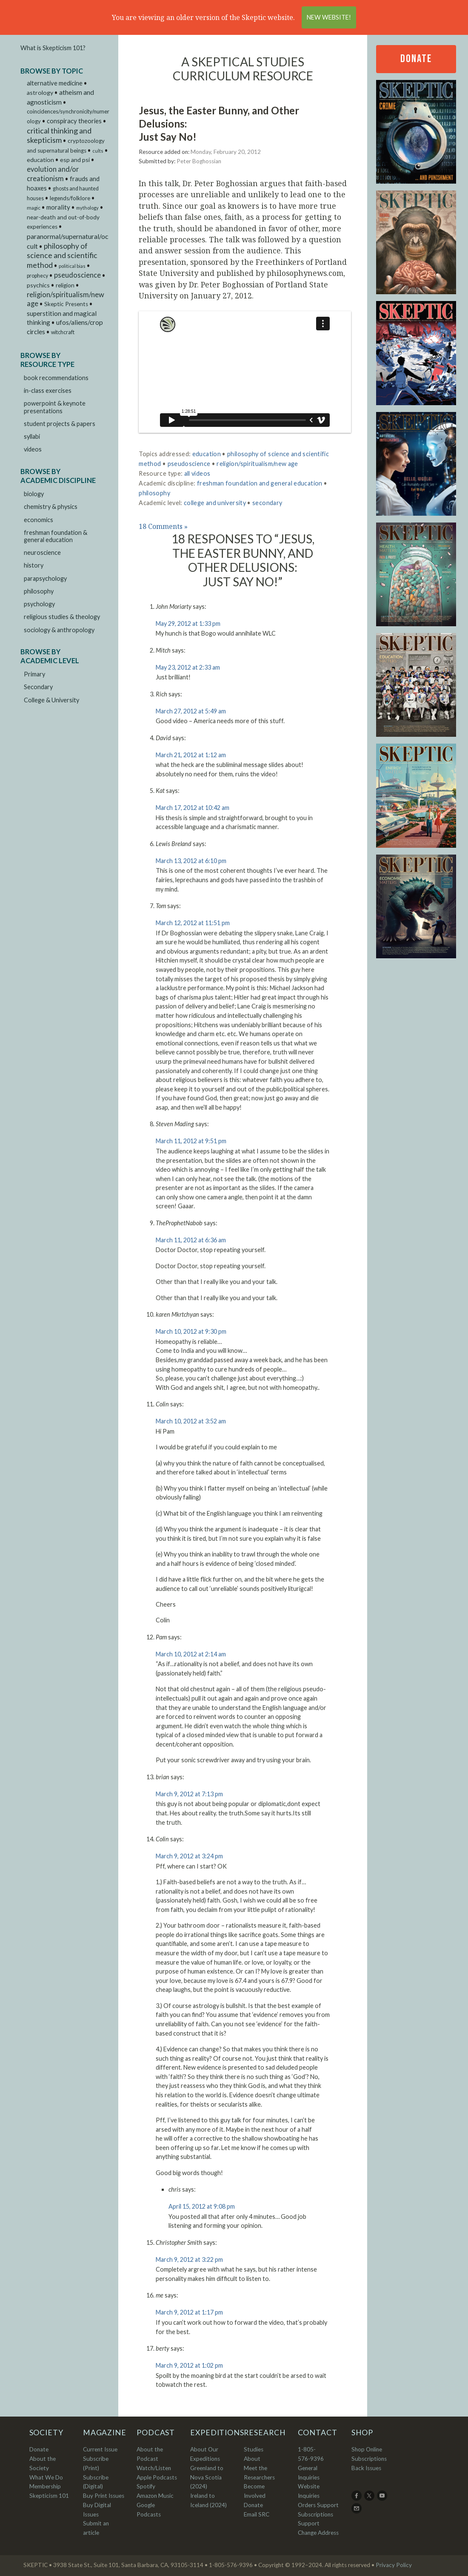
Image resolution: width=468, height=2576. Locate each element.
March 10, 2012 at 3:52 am (191, 1421)
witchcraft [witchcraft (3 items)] (62, 332)
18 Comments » (163, 526)
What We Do (46, 2477)
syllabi (32, 436)
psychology (39, 604)
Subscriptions (369, 2458)
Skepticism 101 (49, 2495)
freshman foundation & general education (55, 536)
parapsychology (45, 578)
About (252, 2458)
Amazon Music (155, 2495)
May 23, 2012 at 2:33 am (188, 667)
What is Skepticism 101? (53, 47)
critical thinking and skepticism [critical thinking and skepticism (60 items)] (59, 135)
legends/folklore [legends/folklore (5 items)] (70, 198)
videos (33, 449)
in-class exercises (47, 390)
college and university (215, 502)
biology (34, 493)
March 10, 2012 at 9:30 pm (191, 1331)
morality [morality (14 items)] (58, 207)
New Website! (329, 17)
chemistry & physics (50, 506)
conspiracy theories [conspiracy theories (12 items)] (74, 121)
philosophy (39, 591)
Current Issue (100, 2449)
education (206, 453)
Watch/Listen (154, 2468)
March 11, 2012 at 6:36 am (191, 1240)
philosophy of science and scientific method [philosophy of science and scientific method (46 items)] (62, 255)
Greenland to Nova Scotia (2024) (206, 2477)
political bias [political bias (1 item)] (72, 266)
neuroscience (42, 552)
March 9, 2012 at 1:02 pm (189, 2365)
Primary (34, 674)
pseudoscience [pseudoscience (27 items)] (77, 275)
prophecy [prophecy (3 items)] (37, 276)
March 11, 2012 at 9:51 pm (191, 1141)
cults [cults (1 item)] (97, 150)
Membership (45, 2486)
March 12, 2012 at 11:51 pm (193, 922)
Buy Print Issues (103, 2495)
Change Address (318, 2532)
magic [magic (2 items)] (33, 207)
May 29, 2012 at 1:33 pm (188, 623)
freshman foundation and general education (259, 483)
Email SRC (256, 2514)
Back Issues (366, 2468)
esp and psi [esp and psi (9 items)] (75, 159)
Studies (253, 2449)
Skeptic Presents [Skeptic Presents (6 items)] (66, 304)
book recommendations (56, 377)
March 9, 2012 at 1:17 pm (189, 2312)
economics (38, 519)
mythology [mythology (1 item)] (87, 207)
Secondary (38, 686)
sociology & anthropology (59, 629)
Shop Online (366, 2449)
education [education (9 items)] (40, 159)
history (33, 565)
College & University (51, 700)
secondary (267, 502)
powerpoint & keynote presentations (55, 407)
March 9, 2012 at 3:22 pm (189, 2259)
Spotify (146, 2486)
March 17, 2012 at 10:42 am (192, 807)
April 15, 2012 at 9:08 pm (201, 2206)
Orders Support (318, 2505)
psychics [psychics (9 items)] (38, 285)
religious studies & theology (62, 616)
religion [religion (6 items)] (65, 285)
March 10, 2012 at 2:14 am (191, 1654)
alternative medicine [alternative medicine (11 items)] (55, 83)
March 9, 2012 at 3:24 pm (189, 1856)
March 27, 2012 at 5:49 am (191, 711)
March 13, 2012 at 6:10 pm (191, 860)
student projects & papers (59, 423)
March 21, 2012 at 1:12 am (191, 754)
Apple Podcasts (157, 2477)
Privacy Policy (394, 2565)
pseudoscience (189, 463)
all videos (197, 473)
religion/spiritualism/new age (257, 463)
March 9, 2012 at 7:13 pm (189, 1794)
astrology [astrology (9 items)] (40, 92)
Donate (416, 58)
